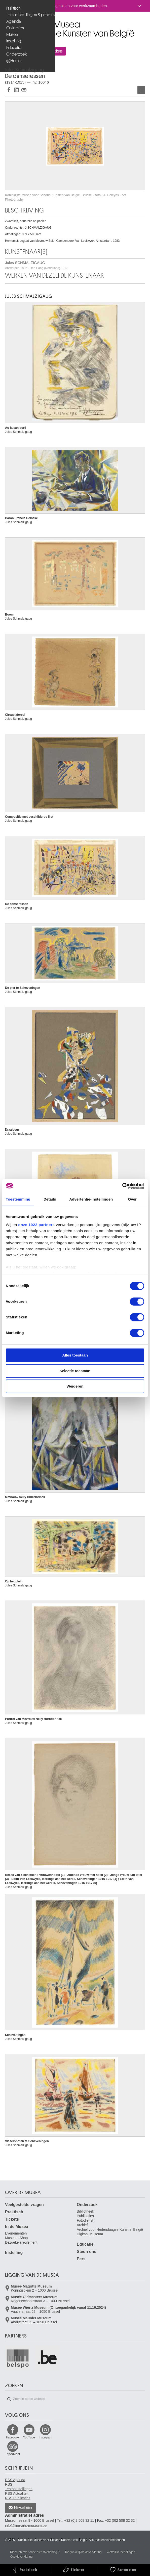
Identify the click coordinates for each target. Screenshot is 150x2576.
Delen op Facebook (9, 89)
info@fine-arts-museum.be (26, 2526)
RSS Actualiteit (16, 2493)
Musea (12, 34)
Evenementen (16, 2233)
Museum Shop (16, 2238)
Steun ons (86, 2251)
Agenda (13, 21)
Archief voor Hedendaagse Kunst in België (110, 2229)
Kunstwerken (141, 90)
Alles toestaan (75, 1355)
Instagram (45, 2437)
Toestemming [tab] (18, 1199)
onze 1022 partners (36, 1225)
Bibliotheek (85, 2211)
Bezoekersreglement (21, 2242)
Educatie (13, 47)
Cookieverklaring (21, 2556)
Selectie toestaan (75, 1371)
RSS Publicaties (17, 2498)
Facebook (12, 2437)
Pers (81, 2259)
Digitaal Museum (90, 2234)
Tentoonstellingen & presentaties (28, 15)
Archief (82, 2225)
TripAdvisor (12, 2454)
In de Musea (16, 2226)
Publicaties (85, 2216)
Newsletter (23, 2508)
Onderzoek (16, 54)
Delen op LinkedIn (16, 89)
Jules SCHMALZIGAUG (36, 265)
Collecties (15, 28)
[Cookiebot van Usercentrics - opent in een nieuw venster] (122, 1186)
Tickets (12, 2219)
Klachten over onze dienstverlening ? (35, 2552)
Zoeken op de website (9, 2399)
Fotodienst (85, 2220)
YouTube (29, 2437)
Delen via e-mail (24, 89)
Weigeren (74, 1386)
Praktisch (13, 8)
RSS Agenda (15, 2480)
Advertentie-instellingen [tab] (91, 1199)
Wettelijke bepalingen (121, 2552)
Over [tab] (132, 1199)
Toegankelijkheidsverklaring (83, 2552)
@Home (13, 61)
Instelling (13, 41)
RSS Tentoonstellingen (18, 2486)
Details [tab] (50, 1199)
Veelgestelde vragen (24, 2204)
